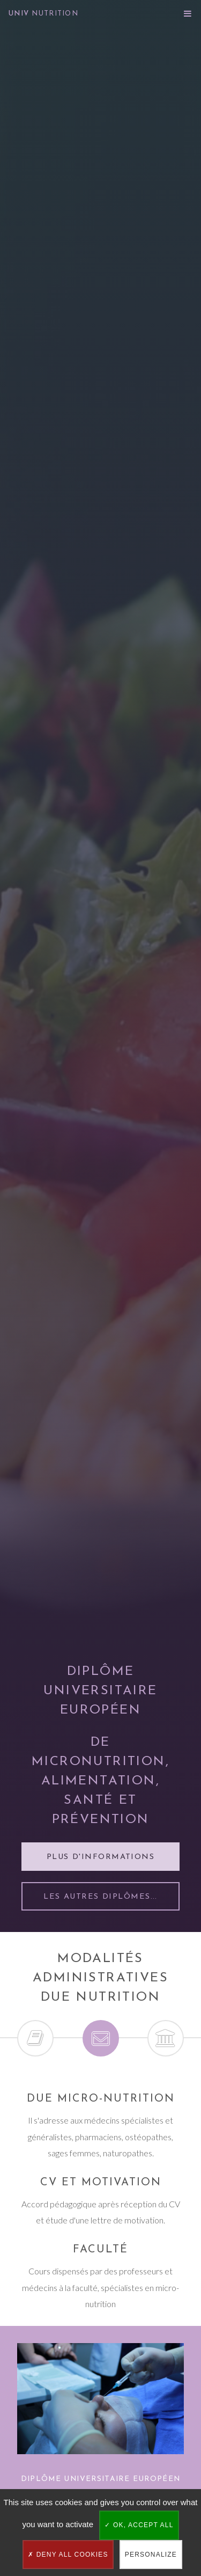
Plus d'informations (100, 1857)
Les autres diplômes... (100, 1897)
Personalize (151, 2554)
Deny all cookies (68, 2554)
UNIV (43, 13)
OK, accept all (139, 2525)
